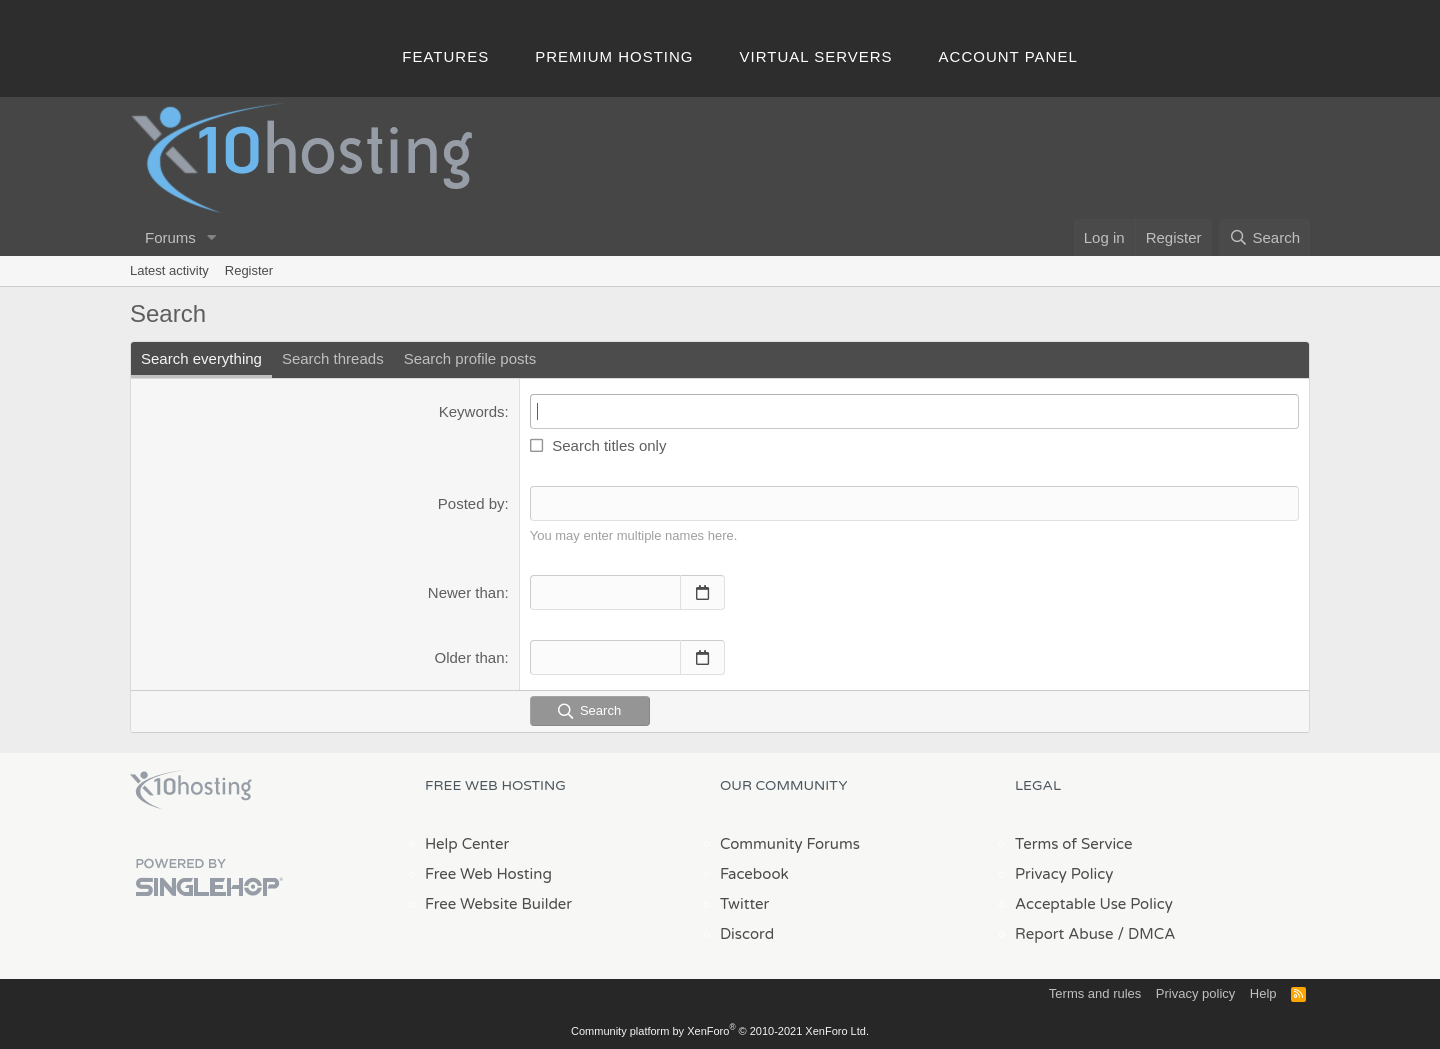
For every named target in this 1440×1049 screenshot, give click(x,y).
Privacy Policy (1064, 874)
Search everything (201, 358)
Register (249, 270)
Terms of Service (1074, 844)
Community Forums (790, 844)
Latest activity (169, 270)
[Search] (1264, 237)
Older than (470, 657)
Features (445, 56)
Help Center (467, 844)
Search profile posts (470, 358)
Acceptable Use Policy (1094, 904)
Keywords (472, 411)
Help (1263, 993)
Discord (747, 934)
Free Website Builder (498, 904)
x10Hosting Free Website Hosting (191, 790)
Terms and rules (1095, 993)
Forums (170, 237)
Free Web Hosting (488, 874)
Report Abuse (1064, 934)
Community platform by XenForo (720, 1031)
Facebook (754, 874)
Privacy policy (1195, 993)
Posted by (471, 503)
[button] (212, 237)
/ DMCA (1146, 934)
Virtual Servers (816, 56)
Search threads (333, 358)
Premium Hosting (614, 56)
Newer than (466, 592)
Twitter (744, 904)
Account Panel (1008, 56)
